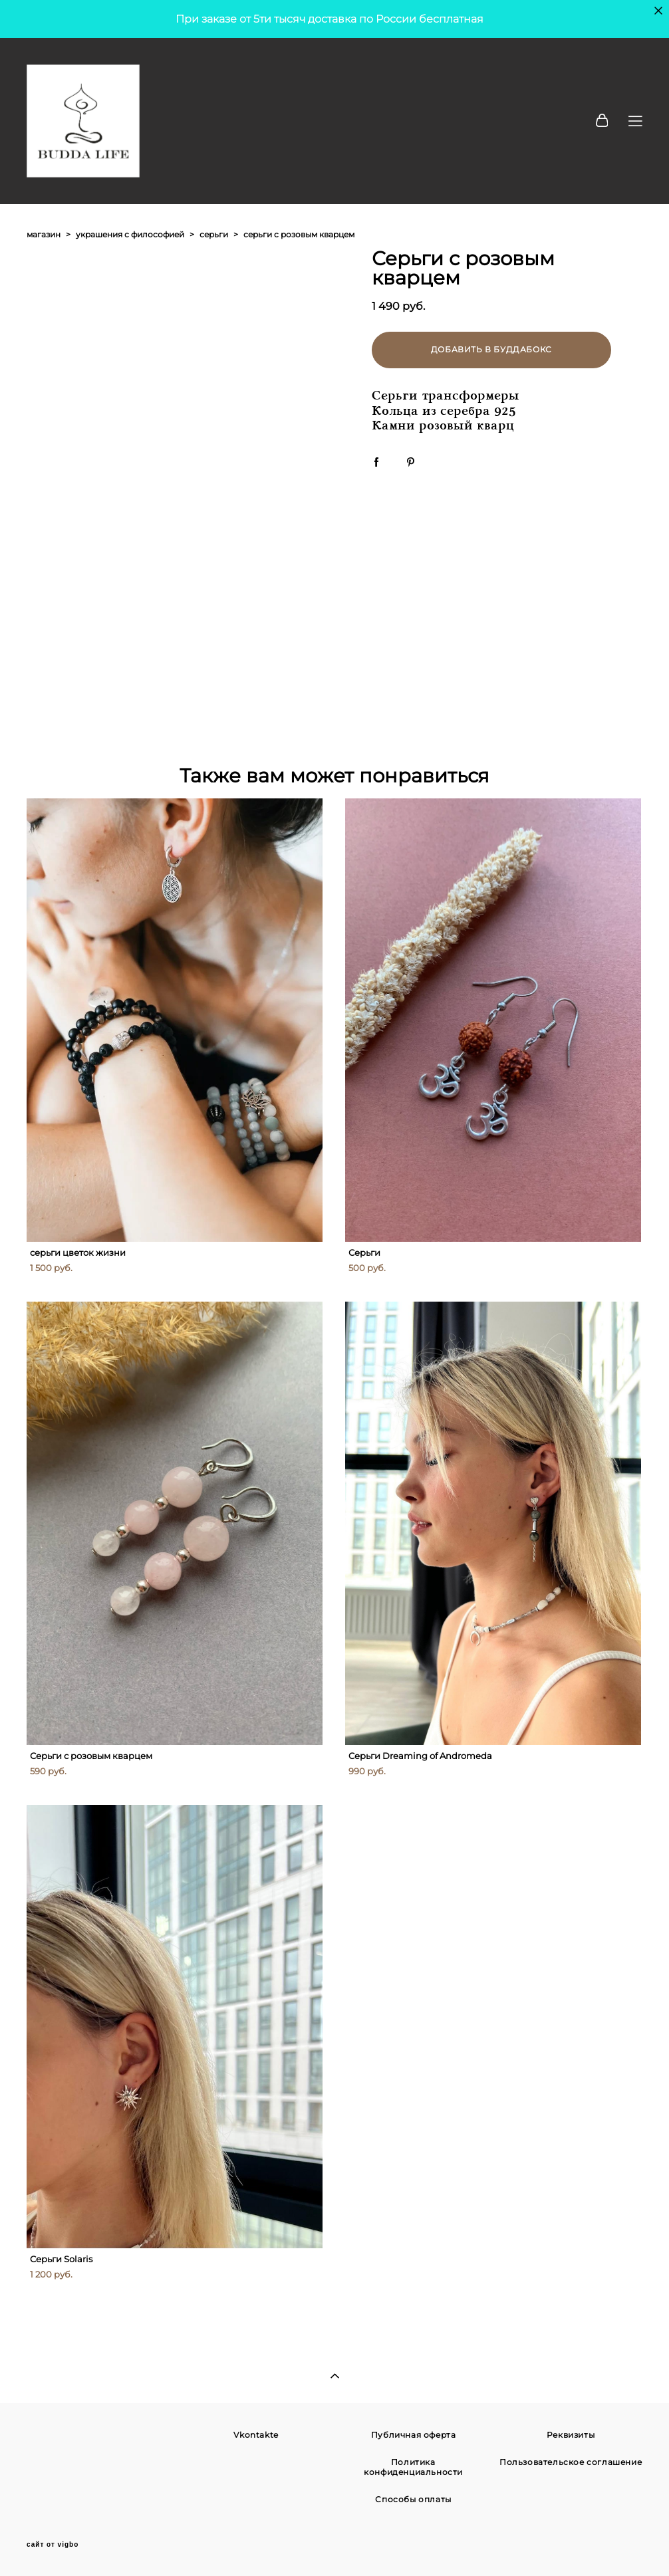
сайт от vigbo (52, 2544)
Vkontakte (255, 2435)
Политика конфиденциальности (413, 2467)
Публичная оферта (413, 2435)
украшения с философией (130, 234)
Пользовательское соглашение (570, 2462)
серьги (214, 234)
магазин (44, 234)
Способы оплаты (413, 2499)
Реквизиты (571, 2435)
